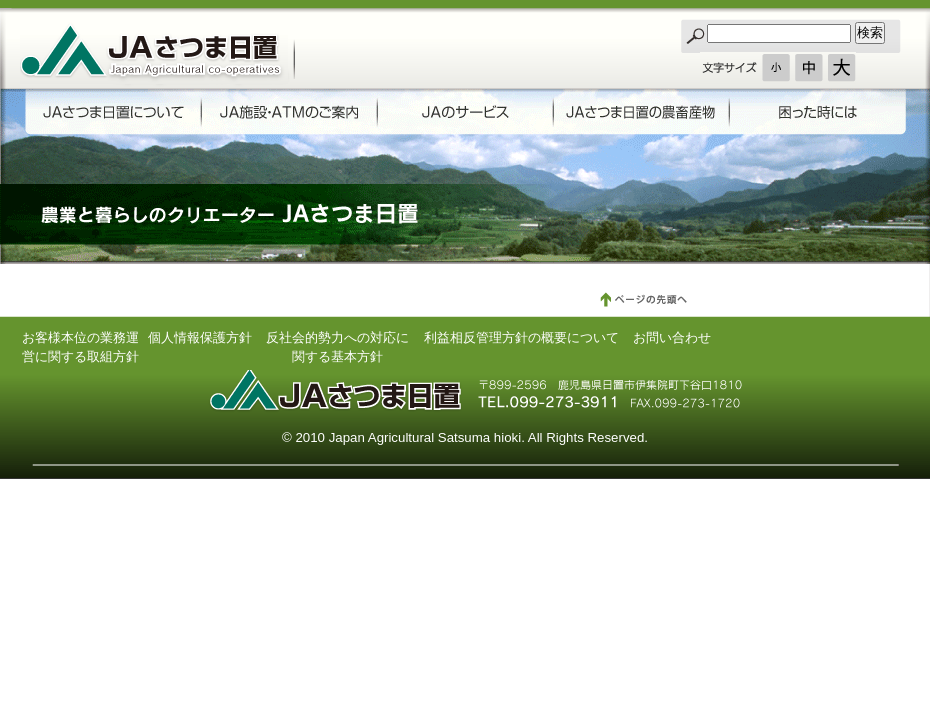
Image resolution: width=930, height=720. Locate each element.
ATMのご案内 (286, 113)
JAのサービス (461, 113)
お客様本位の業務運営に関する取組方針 (80, 344)
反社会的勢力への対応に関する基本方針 (337, 344)
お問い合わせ (672, 337)
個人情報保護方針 (200, 337)
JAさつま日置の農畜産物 (636, 113)
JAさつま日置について (111, 113)
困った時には (811, 113)
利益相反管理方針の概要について (521, 337)
